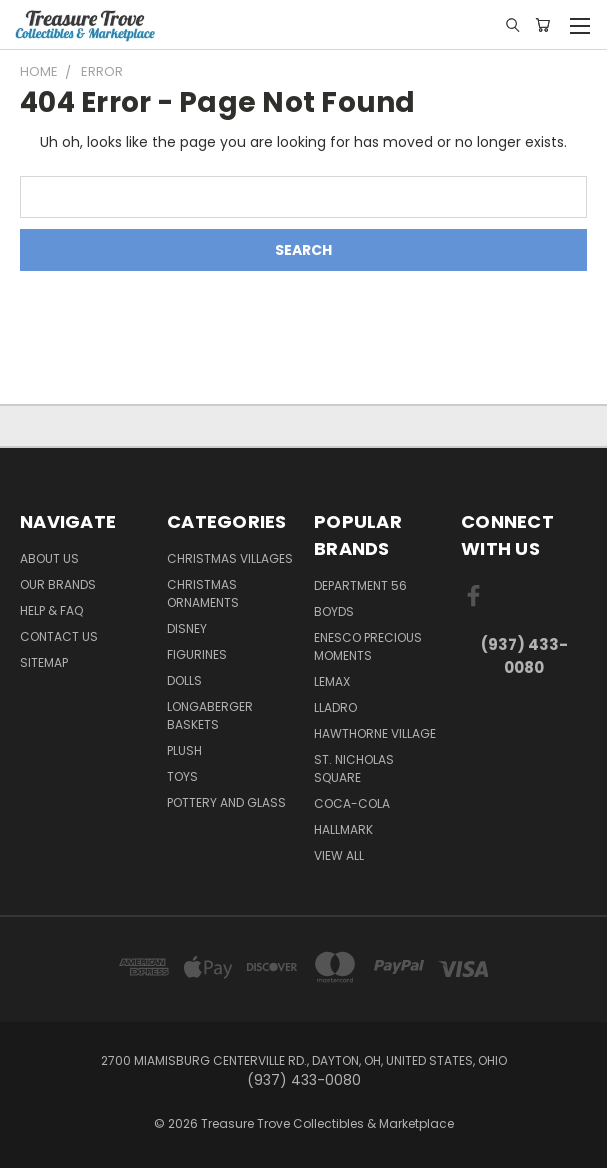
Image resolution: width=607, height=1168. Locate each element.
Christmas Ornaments (203, 593)
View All (339, 855)
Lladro (335, 707)
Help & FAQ (51, 610)
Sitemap (44, 662)
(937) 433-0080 (524, 656)
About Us (49, 558)
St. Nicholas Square (354, 768)
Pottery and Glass (226, 802)
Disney (187, 628)
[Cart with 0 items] (542, 25)
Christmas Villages (230, 558)
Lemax (332, 681)
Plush (184, 750)
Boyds (334, 611)
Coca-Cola (352, 803)
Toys (182, 776)
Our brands (58, 584)
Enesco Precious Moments (368, 646)
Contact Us (59, 636)
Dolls (184, 680)
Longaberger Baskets (210, 715)
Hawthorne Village (375, 733)
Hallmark (343, 829)
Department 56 (360, 585)
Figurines (197, 654)
